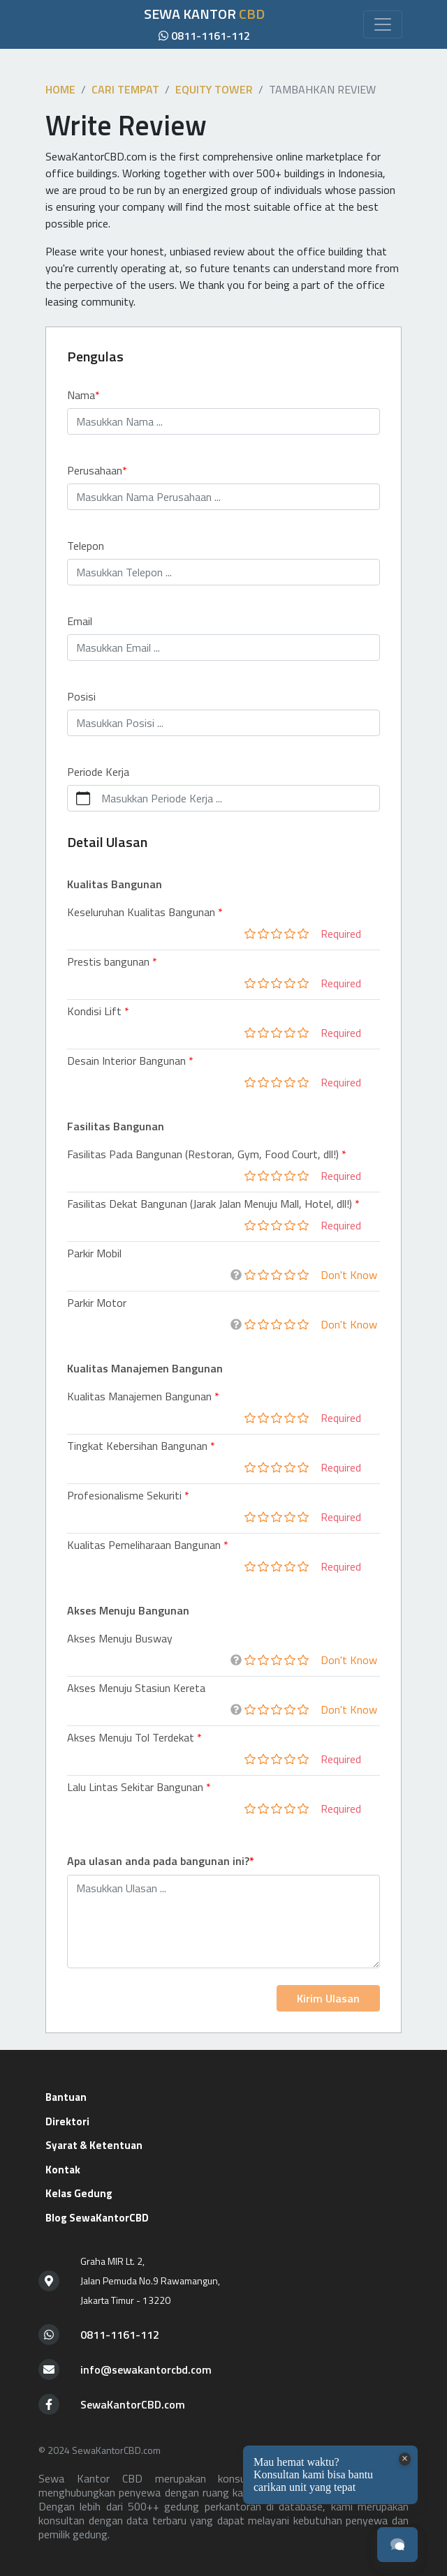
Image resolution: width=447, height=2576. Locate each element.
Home (60, 89)
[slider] (276, 933)
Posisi (81, 696)
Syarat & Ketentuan (93, 2145)
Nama (81, 395)
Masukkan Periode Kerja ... (161, 798)
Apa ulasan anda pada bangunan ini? (158, 1860)
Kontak (62, 2170)
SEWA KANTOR (204, 13)
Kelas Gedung (78, 2193)
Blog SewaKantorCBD (97, 2218)
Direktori (67, 2121)
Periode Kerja (98, 771)
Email (79, 621)
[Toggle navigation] (382, 24)
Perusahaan (94, 470)
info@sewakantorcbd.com (146, 2369)
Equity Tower (214, 89)
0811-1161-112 (204, 35)
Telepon (85, 545)
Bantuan (66, 2097)
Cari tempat (125, 89)
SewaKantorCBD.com (132, 2404)
